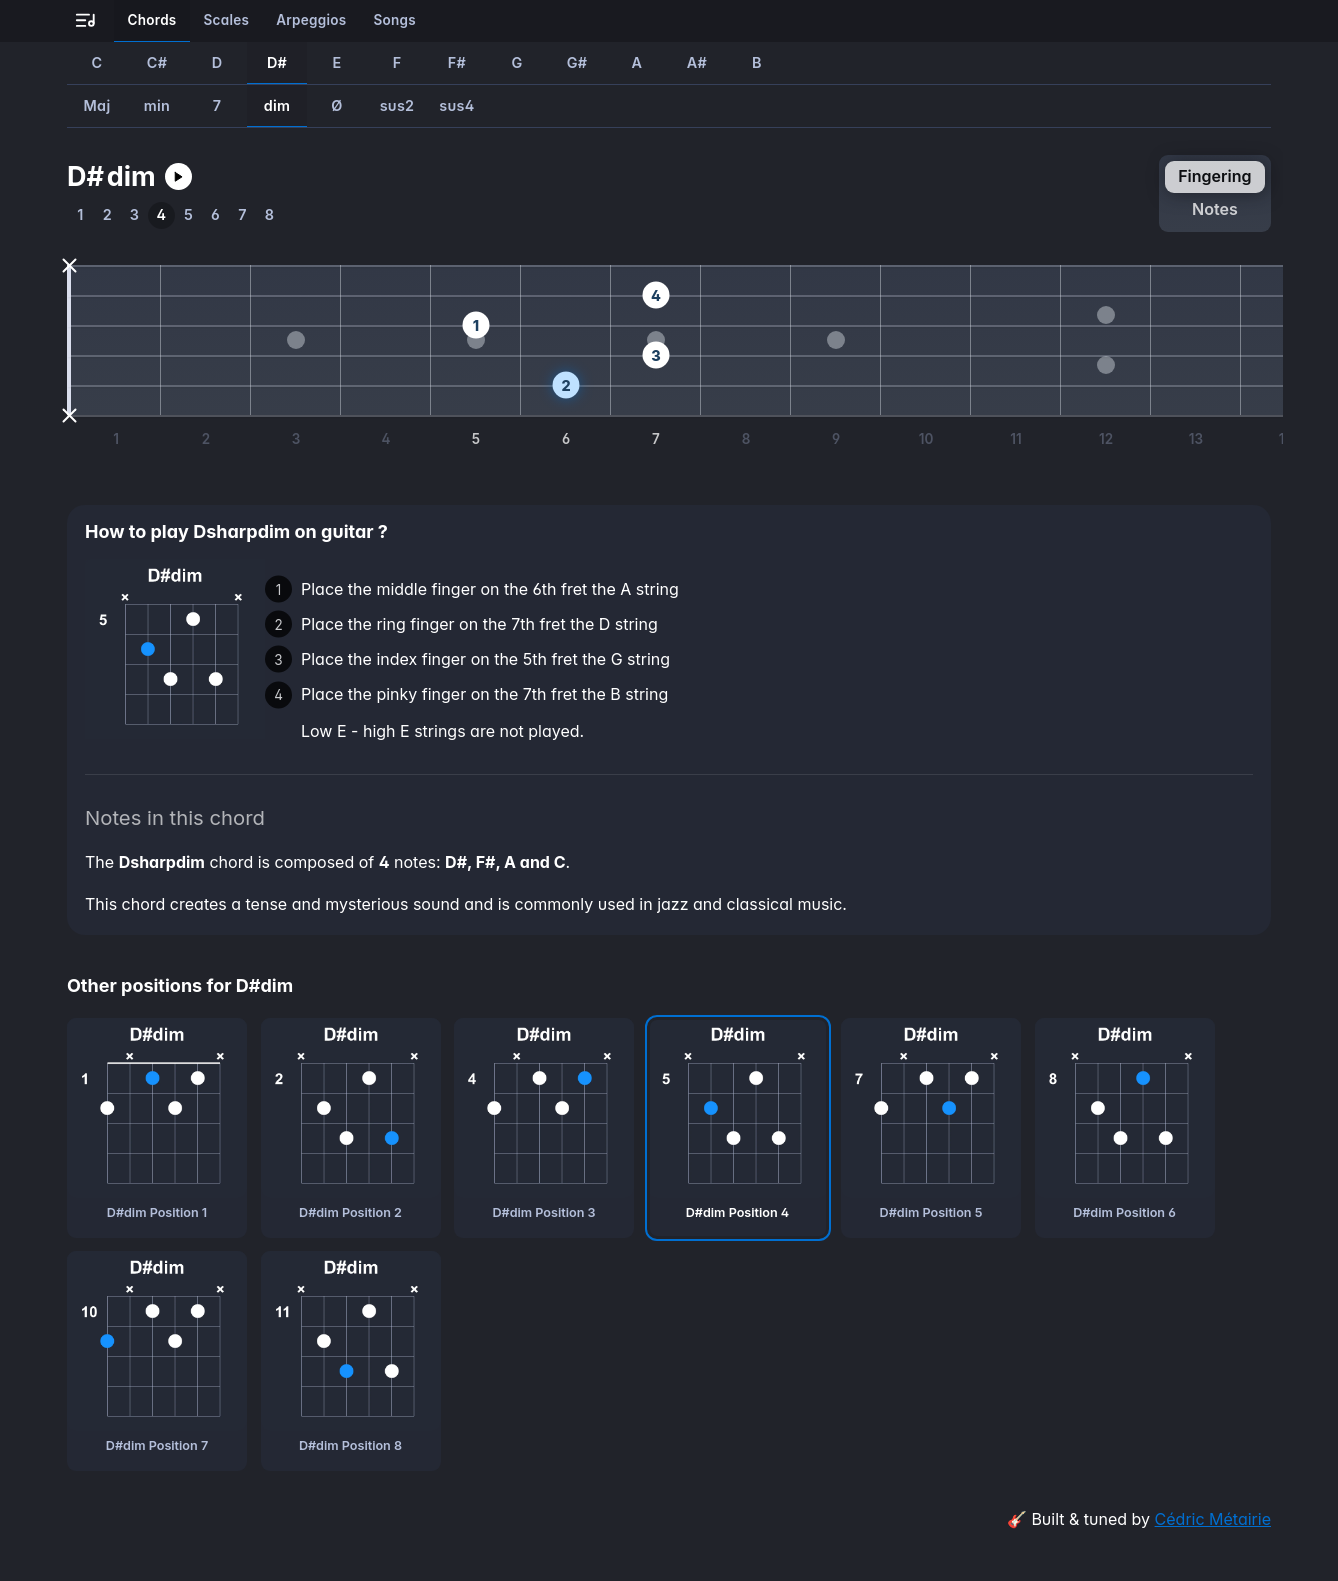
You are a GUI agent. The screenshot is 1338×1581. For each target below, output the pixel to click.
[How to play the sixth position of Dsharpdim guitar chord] (215, 215)
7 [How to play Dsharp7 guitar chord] (217, 105)
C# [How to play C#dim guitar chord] (157, 62)
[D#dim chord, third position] (544, 1128)
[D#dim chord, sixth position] (1125, 1128)
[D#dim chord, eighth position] (351, 1361)
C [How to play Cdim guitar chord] (97, 62)
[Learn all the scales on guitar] (226, 21)
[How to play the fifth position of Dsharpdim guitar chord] (188, 215)
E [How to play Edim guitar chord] (336, 62)
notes (1215, 209)
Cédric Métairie (1213, 1519)
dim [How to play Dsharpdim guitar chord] (277, 105)
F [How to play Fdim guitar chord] (397, 62)
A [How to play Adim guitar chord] (637, 62)
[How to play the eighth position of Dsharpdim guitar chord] (269, 215)
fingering (1214, 176)
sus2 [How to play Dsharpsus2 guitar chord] (397, 105)
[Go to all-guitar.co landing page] (85, 21)
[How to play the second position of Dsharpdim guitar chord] (107, 215)
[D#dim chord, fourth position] (738, 1128)
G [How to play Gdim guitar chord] (516, 62)
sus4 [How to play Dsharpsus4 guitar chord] (456, 105)
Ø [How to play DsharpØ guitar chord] (336, 105)
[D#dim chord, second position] (351, 1128)
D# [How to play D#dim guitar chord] (277, 62)
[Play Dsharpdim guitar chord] (178, 176)
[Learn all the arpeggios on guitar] (311, 21)
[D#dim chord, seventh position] (157, 1361)
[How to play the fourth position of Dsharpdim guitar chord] (161, 215)
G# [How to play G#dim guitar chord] (577, 62)
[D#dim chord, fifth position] (931, 1128)
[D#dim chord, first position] (157, 1128)
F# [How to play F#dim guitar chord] (457, 62)
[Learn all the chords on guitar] (152, 21)
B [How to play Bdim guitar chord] (757, 62)
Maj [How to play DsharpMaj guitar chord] (97, 105)
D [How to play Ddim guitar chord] (217, 62)
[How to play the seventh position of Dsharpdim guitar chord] (242, 215)
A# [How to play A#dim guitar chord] (697, 62)
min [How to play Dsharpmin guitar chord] (157, 105)
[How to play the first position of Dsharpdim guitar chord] (80, 215)
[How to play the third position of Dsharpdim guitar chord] (134, 215)
